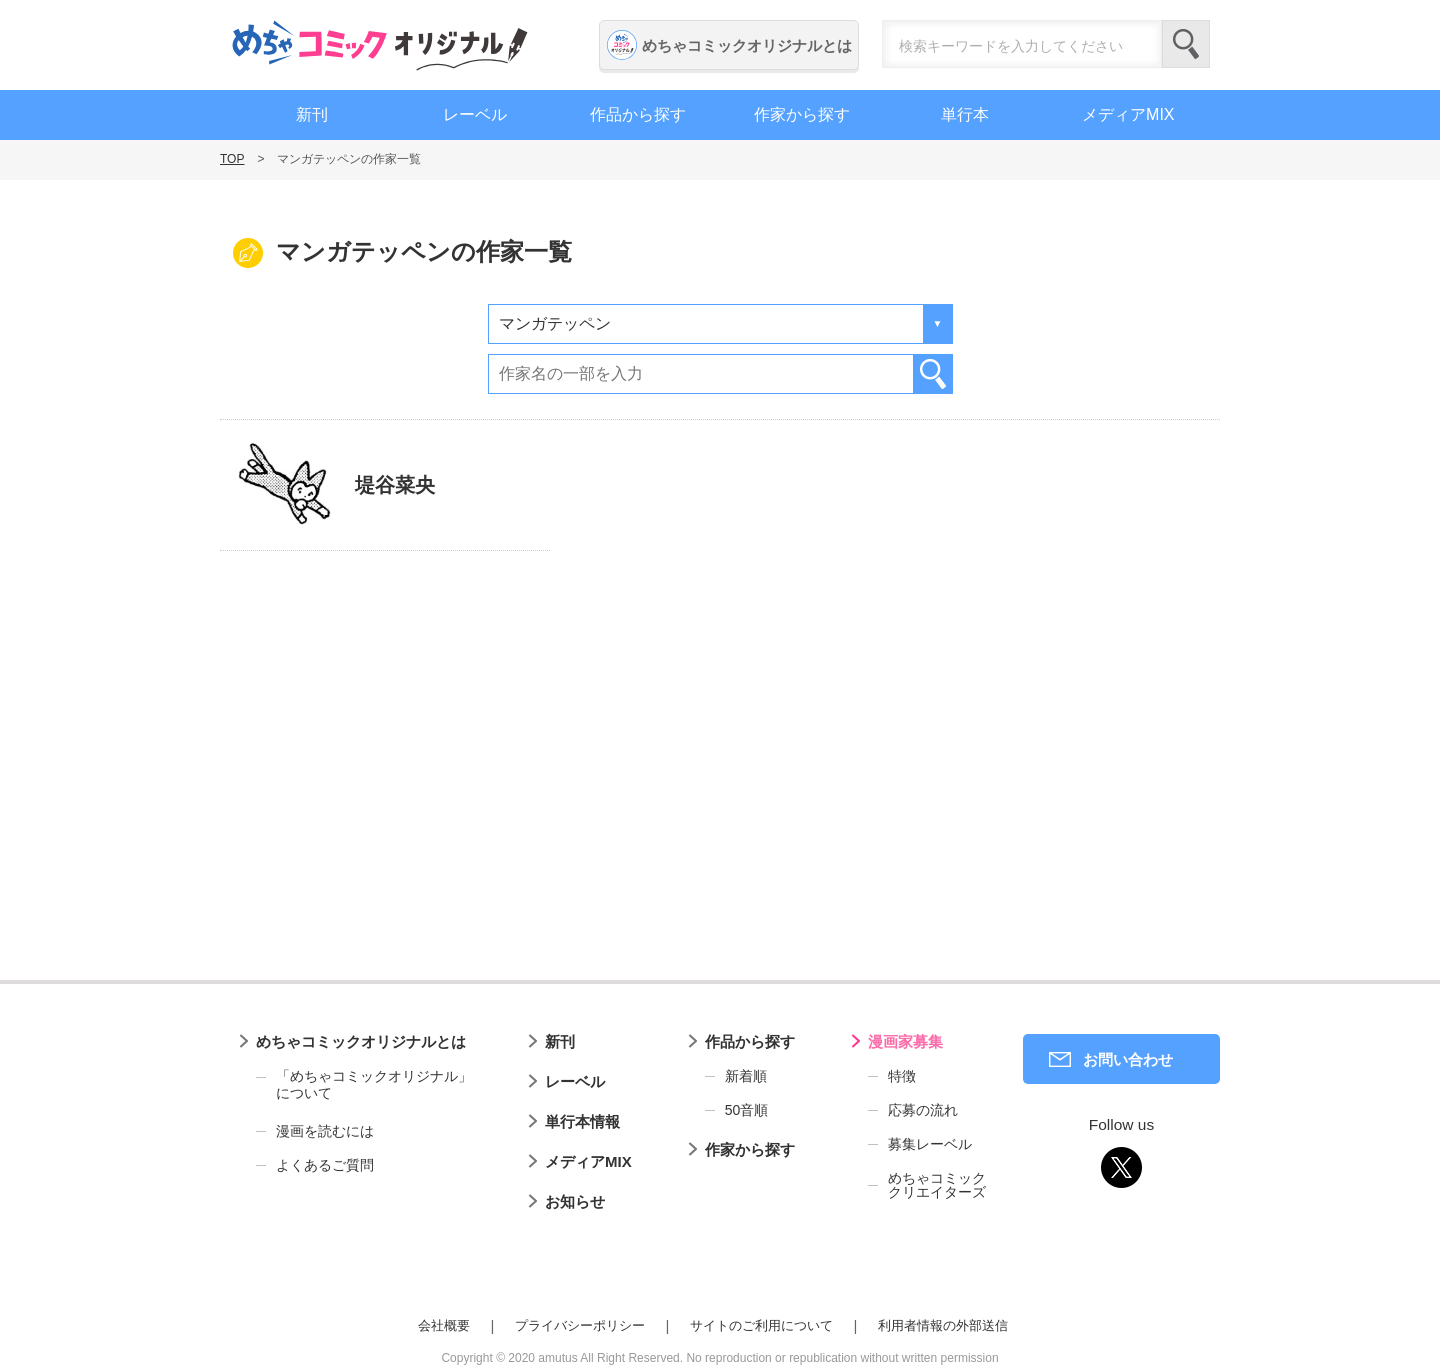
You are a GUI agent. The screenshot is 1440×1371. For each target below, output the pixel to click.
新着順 (746, 1076)
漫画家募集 (905, 1041)
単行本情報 (582, 1121)
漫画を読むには (325, 1131)
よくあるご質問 (325, 1165)
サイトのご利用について (761, 1325)
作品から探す (638, 114)
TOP (232, 159)
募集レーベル (930, 1144)
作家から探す (802, 114)
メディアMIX (1128, 114)
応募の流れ (923, 1110)
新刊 (312, 114)
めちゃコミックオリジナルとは (747, 45)
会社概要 (444, 1325)
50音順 (747, 1110)
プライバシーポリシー (580, 1325)
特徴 (902, 1076)
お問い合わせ (1128, 1059)
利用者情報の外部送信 (943, 1325)
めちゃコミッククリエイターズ (937, 1185)
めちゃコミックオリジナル (380, 45)
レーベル (475, 114)
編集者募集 (1312, 669)
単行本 (965, 114)
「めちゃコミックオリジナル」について (364, 1085)
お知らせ (575, 1201)
